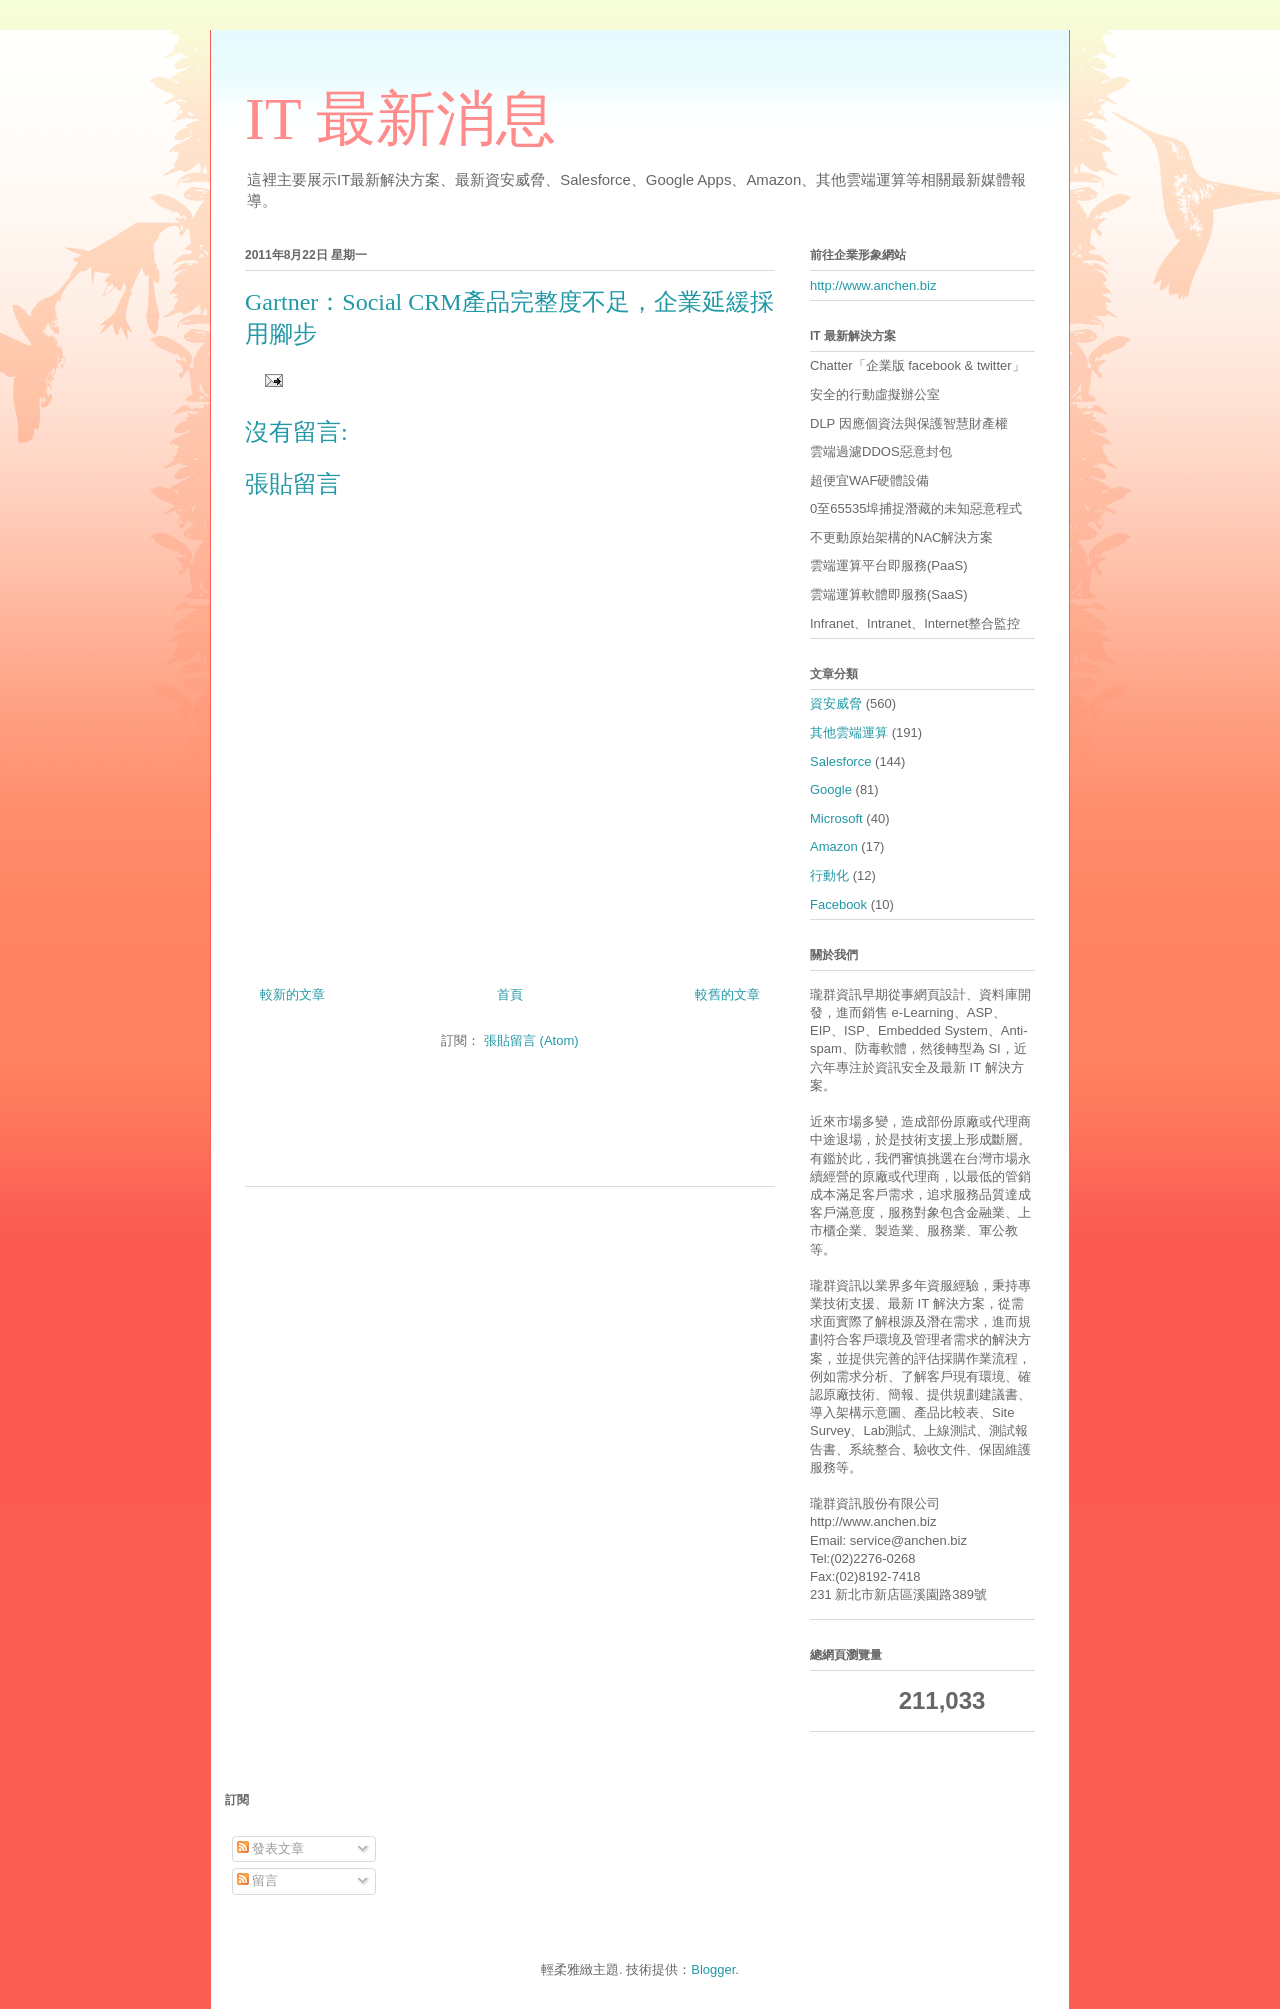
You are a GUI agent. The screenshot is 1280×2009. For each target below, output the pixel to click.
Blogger (713, 1969)
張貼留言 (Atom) (531, 1040)
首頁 (510, 994)
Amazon (834, 846)
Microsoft (836, 818)
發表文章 (271, 1848)
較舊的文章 (727, 994)
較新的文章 (292, 994)
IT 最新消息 (400, 119)
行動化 (829, 875)
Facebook (838, 904)
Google (831, 789)
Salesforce (840, 761)
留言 (258, 1880)
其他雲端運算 (849, 732)
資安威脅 (836, 703)
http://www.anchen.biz (873, 285)
